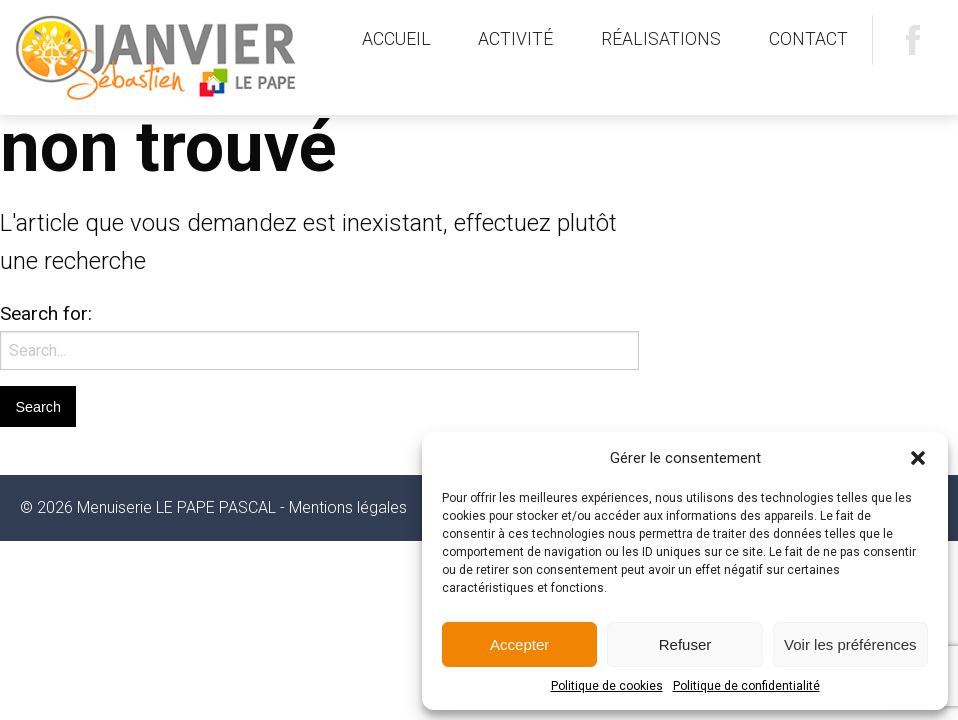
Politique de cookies (607, 686)
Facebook (913, 40)
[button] (918, 458)
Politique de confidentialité (746, 686)
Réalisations (661, 39)
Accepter (519, 644)
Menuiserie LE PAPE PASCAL (165, 57)
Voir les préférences (850, 644)
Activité (515, 39)
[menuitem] (396, 40)
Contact (808, 39)
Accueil (396, 39)
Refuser (685, 644)
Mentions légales (348, 507)
